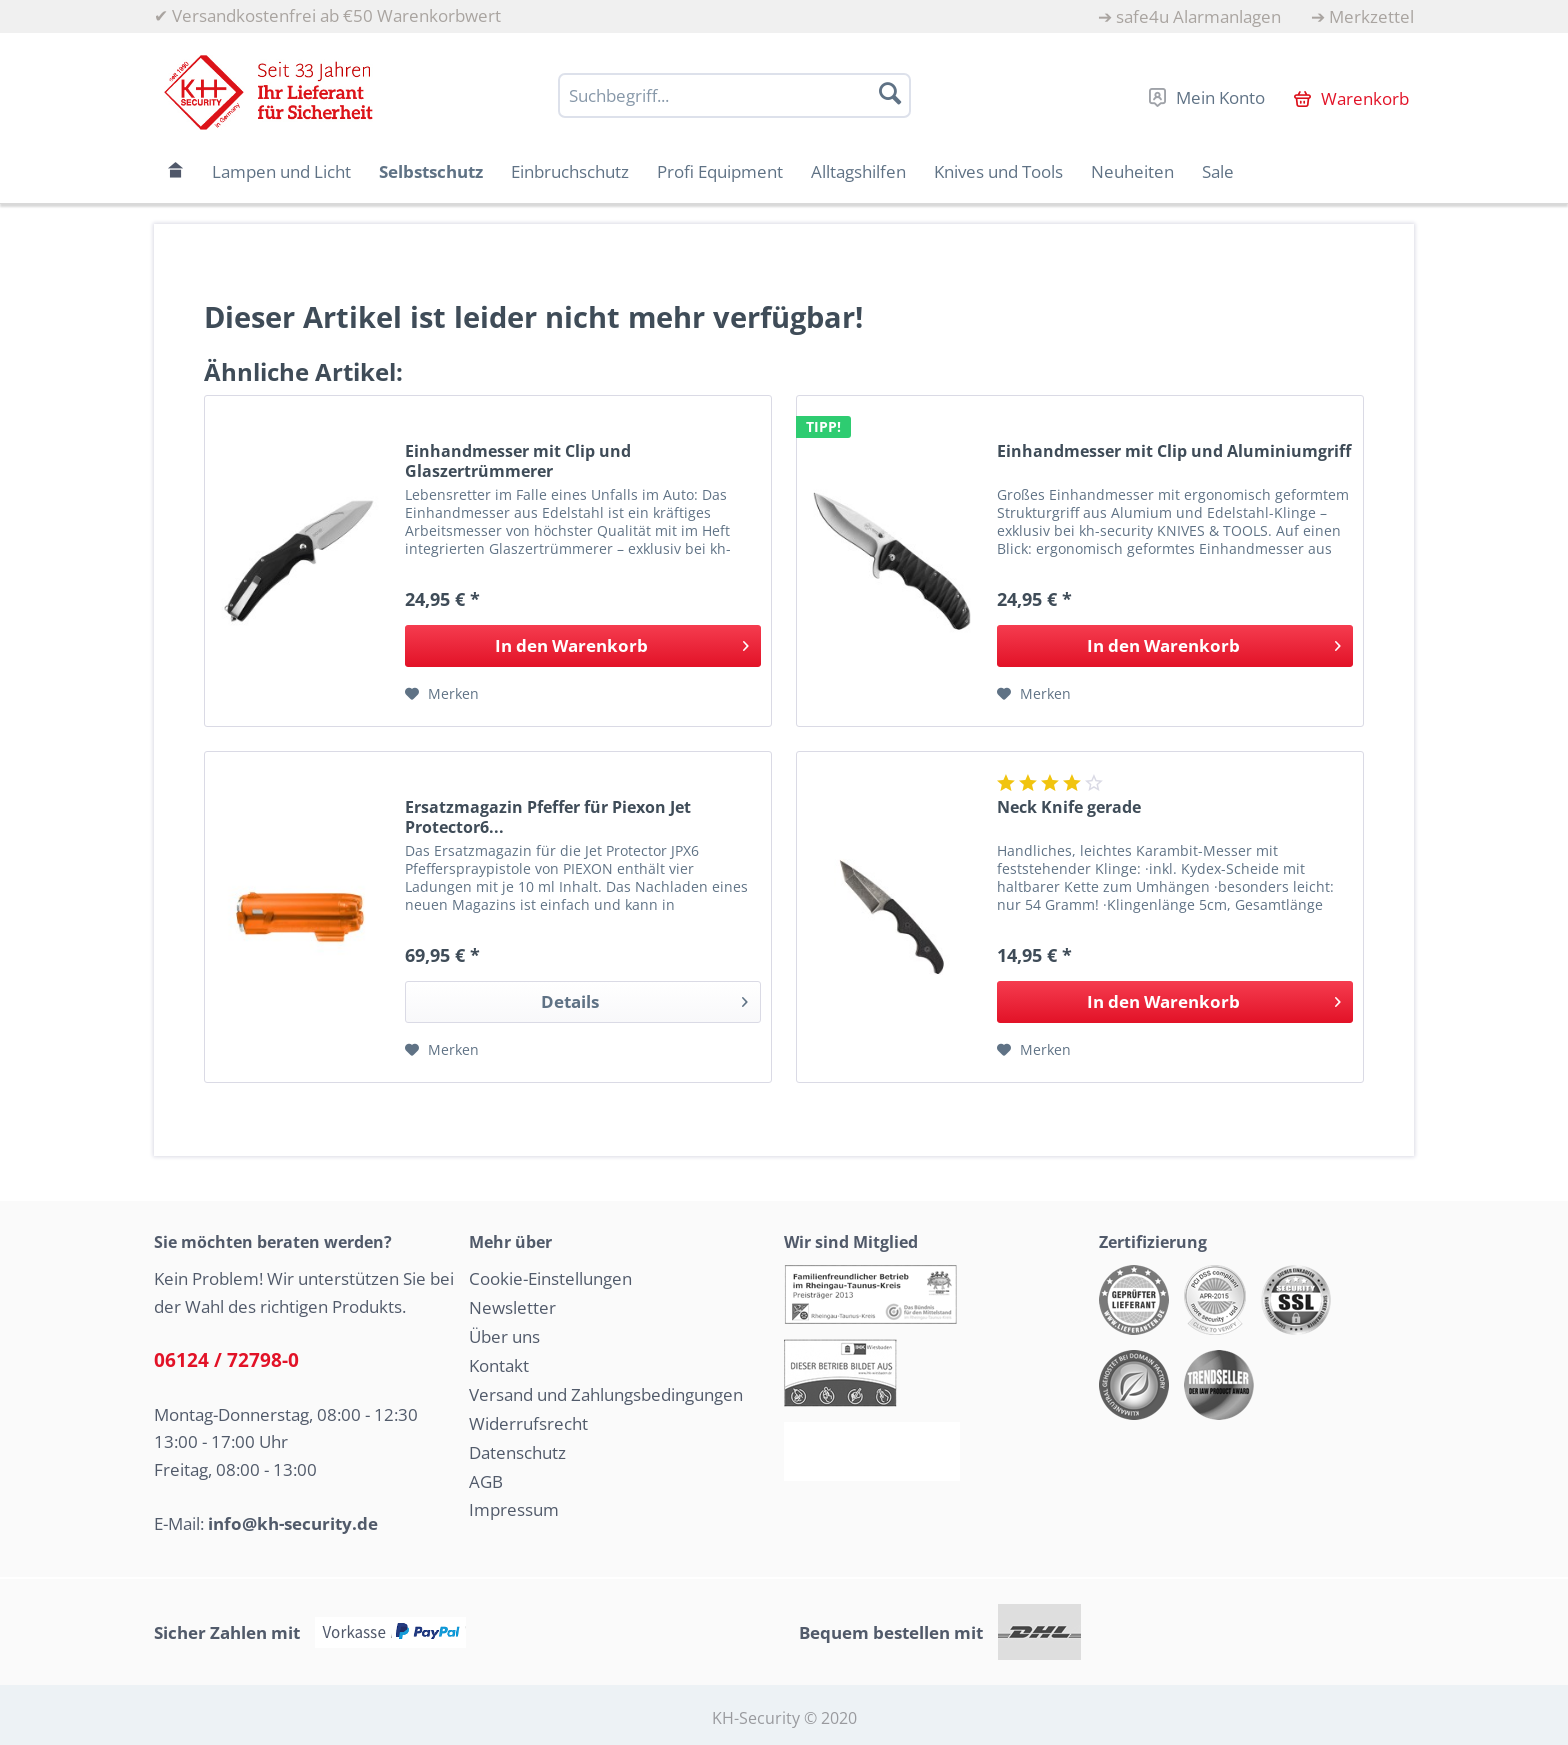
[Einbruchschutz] (570, 171)
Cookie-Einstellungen (550, 1278)
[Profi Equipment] (720, 171)
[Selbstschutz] (431, 171)
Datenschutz (517, 1452)
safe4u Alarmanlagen (1198, 16)
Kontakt (499, 1365)
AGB (486, 1481)
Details (644, 999)
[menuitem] (1189, 16)
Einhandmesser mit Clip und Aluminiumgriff (1174, 451)
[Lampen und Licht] (281, 171)
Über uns (504, 1336)
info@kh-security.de (293, 1523)
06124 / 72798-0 (226, 1360)
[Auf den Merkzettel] (442, 694)
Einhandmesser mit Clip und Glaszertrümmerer (518, 461)
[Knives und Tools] (998, 171)
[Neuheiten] (1132, 171)
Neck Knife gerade (1069, 807)
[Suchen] (890, 93)
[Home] (176, 171)
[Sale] (1218, 171)
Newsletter (512, 1307)
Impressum (514, 1509)
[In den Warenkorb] (583, 646)
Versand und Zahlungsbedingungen (606, 1394)
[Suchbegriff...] (734, 95)
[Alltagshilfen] (858, 171)
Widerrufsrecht (528, 1423)
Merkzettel (1371, 16)
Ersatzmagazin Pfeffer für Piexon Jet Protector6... (548, 817)
